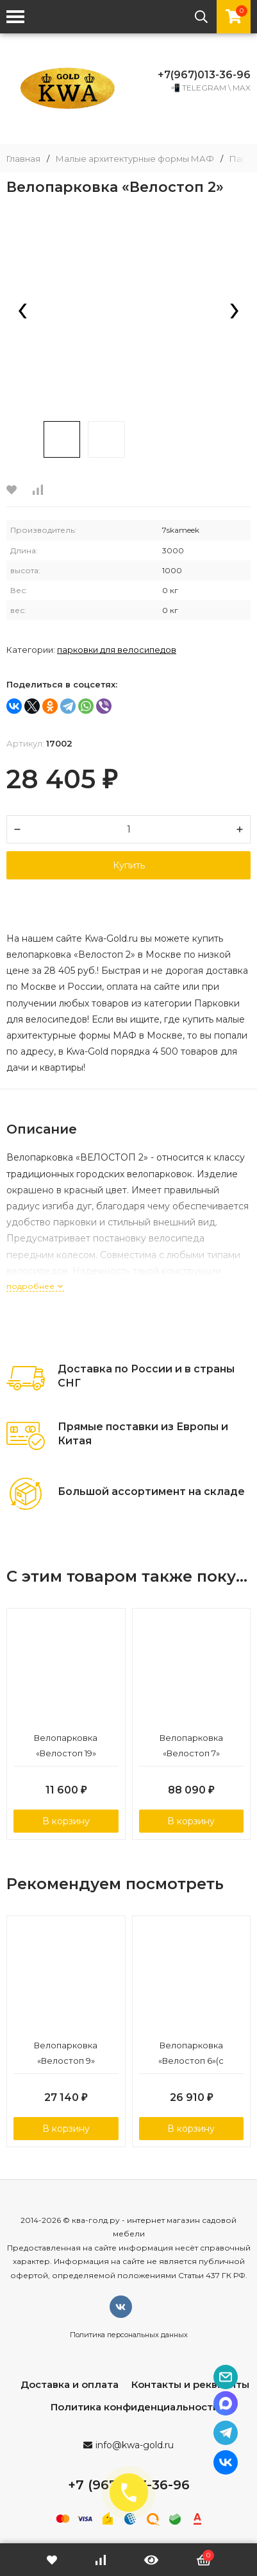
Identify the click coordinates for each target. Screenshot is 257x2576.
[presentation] (22, 312)
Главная (23, 159)
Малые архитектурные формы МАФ (135, 159)
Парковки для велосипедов (116, 649)
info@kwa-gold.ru (134, 2445)
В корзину (66, 1821)
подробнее (35, 1286)
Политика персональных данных (129, 2334)
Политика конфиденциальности (135, 2407)
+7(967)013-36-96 (204, 75)
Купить (129, 865)
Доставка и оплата (70, 2384)
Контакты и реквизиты (190, 2384)
